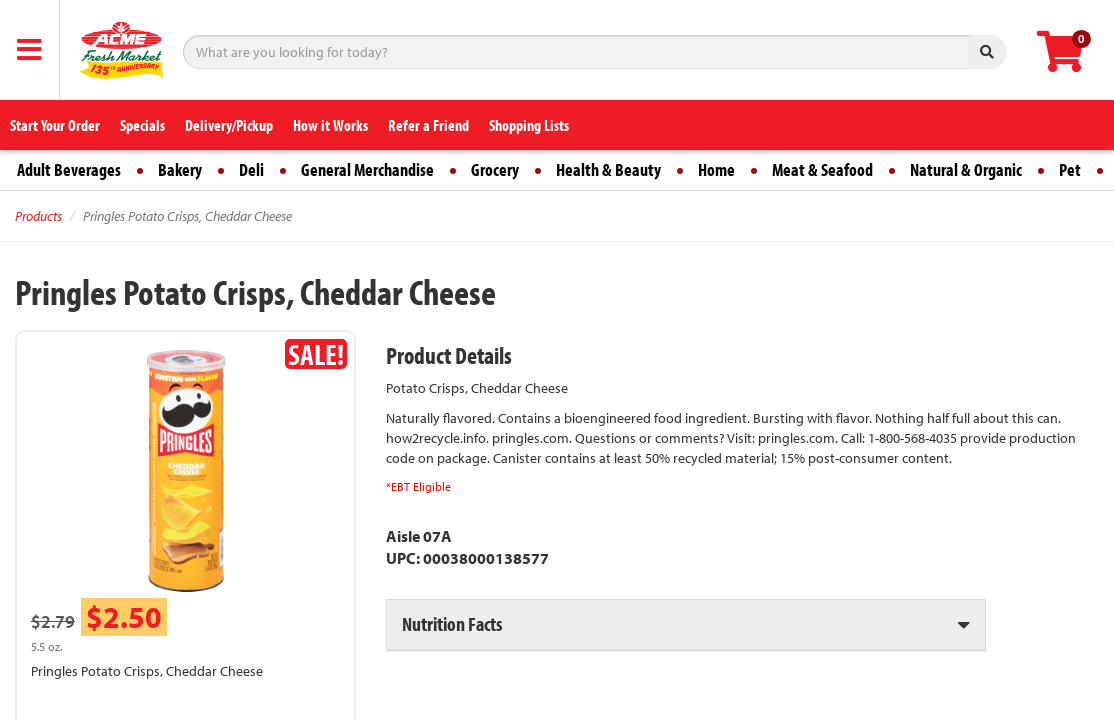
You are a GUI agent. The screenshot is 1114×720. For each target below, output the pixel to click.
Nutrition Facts (452, 623)
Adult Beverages (69, 169)
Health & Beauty (608, 169)
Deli (251, 169)
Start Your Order (55, 125)
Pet (1070, 169)
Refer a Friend (428, 125)
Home (716, 169)
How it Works (330, 125)
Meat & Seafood (822, 169)
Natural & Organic (966, 169)
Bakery (180, 169)
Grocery (495, 169)
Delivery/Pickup (229, 125)
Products (38, 216)
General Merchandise (367, 169)
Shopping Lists (529, 125)
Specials (142, 125)
